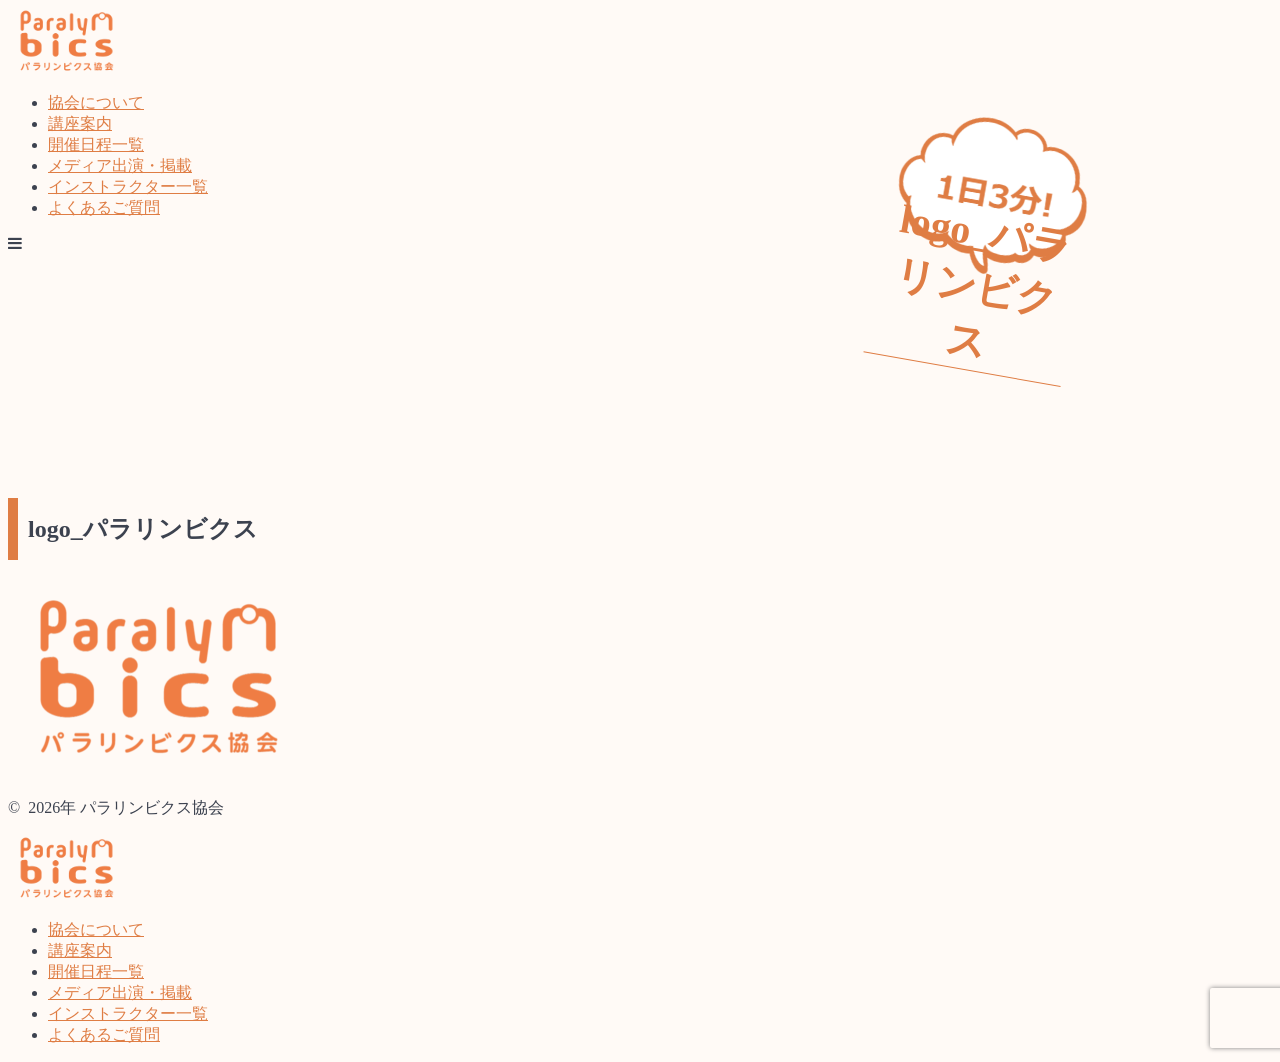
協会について (96, 102)
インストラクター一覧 (128, 186)
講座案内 (80, 123)
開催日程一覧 (96, 144)
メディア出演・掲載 (120, 165)
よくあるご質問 (104, 207)
